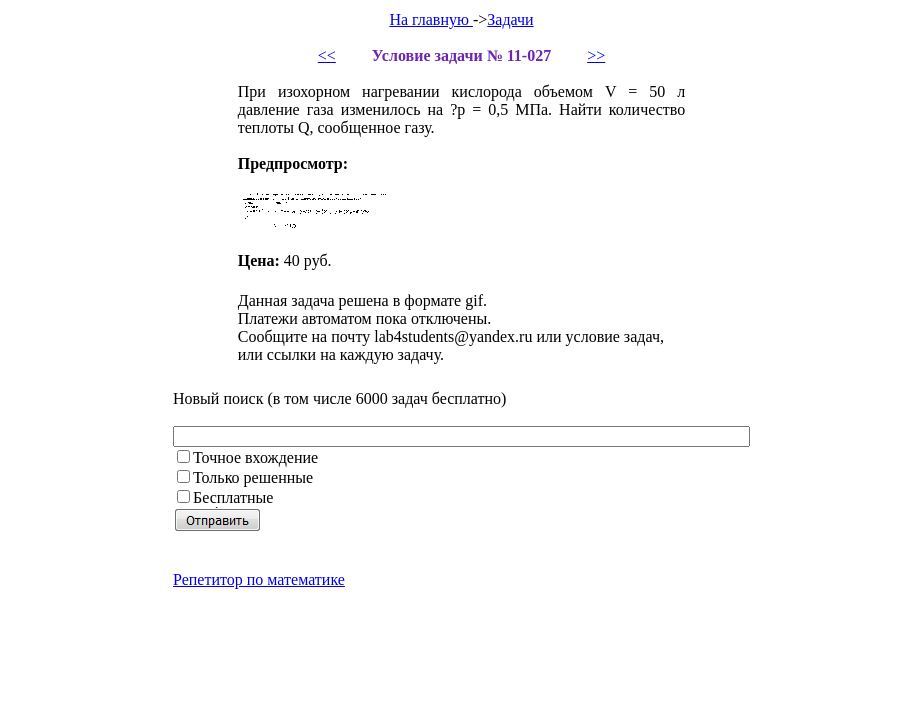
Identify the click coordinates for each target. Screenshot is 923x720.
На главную (431, 19)
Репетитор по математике (259, 579)
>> (596, 55)
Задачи (510, 19)
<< (327, 55)
